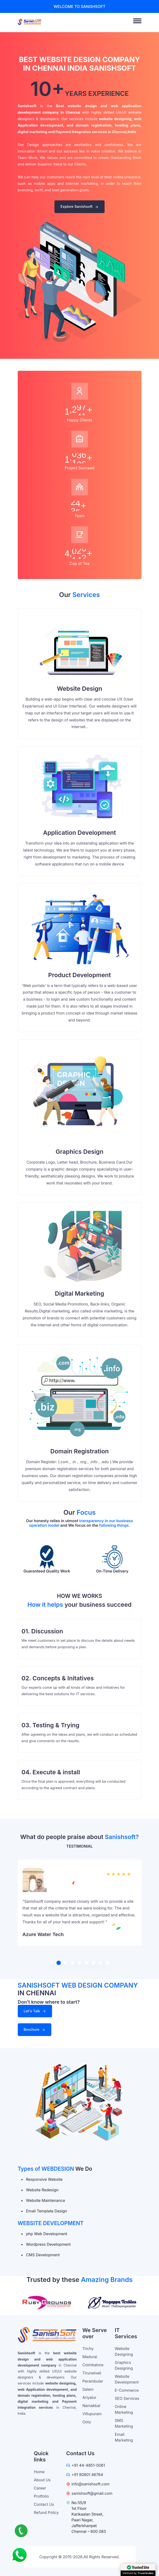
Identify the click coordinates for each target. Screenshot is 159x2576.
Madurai (89, 2356)
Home (39, 2471)
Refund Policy (46, 2512)
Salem (88, 2389)
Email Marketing (124, 2437)
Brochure (34, 2029)
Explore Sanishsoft (80, 206)
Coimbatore (93, 2364)
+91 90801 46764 (87, 2474)
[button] (51, 1963)
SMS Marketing (124, 2423)
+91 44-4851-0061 (88, 2465)
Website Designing (124, 2351)
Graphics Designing (124, 2365)
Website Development (127, 2379)
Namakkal (91, 2405)
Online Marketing (124, 2409)
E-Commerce (127, 2390)
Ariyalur (89, 2397)
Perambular (92, 2381)
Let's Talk (35, 2011)
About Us (42, 2479)
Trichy (88, 2348)
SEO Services (127, 2398)
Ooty (86, 2421)
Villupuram (92, 2413)
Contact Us (44, 2504)
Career (40, 2488)
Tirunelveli (91, 2373)
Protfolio (41, 2496)
